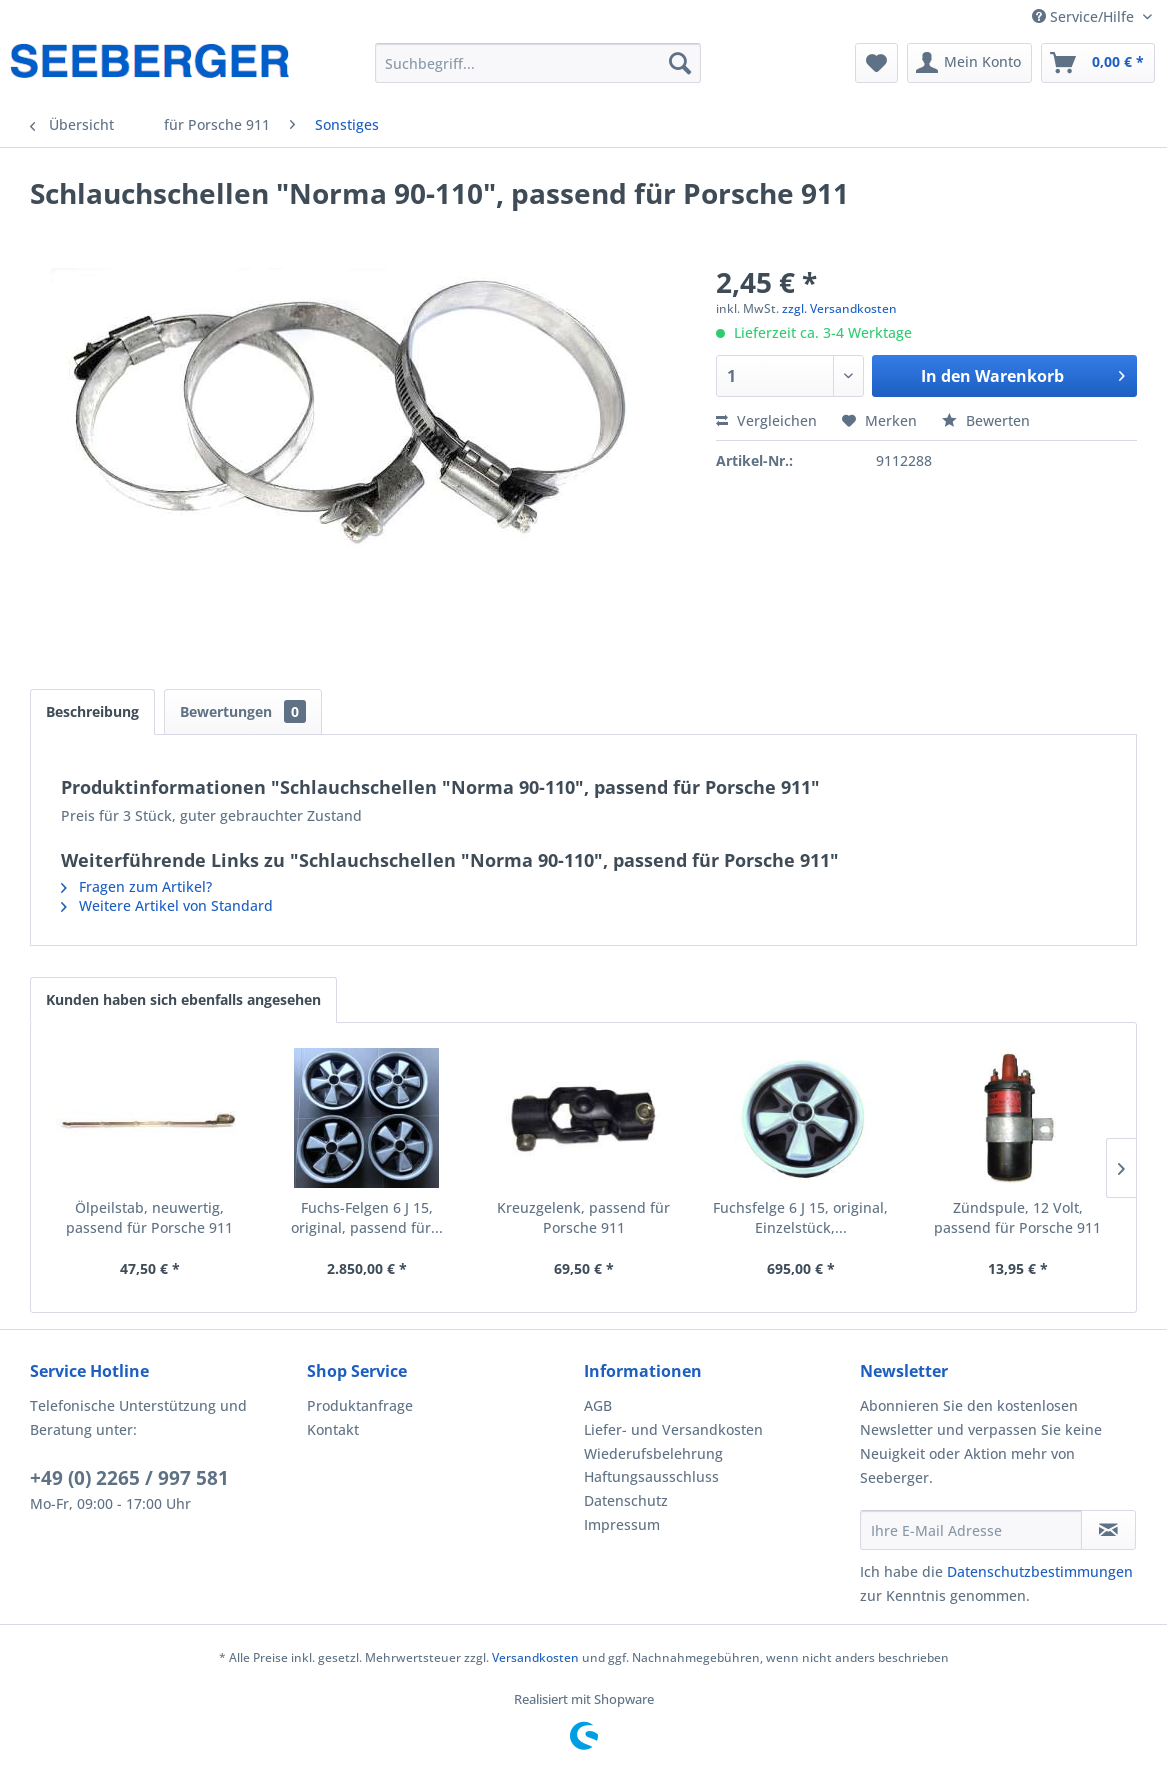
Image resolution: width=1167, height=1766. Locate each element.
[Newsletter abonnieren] (1108, 1530)
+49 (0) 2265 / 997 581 (129, 1478)
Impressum (622, 1524)
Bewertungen (243, 711)
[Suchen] (680, 63)
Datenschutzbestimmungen (1040, 1571)
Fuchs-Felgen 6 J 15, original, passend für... (367, 1217)
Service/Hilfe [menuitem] (1085, 16)
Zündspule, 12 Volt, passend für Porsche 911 (1017, 1217)
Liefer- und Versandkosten (673, 1429)
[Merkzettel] (876, 63)
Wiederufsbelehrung (653, 1453)
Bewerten (986, 420)
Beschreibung (92, 711)
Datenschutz (626, 1500)
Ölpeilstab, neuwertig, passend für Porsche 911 (149, 1217)
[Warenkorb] (1098, 63)
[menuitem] (538, 63)
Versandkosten (535, 1657)
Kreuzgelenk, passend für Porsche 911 (583, 1217)
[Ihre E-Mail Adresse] (970, 1530)
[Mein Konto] (969, 63)
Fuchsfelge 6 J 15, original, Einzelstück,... (800, 1217)
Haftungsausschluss (651, 1476)
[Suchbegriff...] (538, 63)
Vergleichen (766, 420)
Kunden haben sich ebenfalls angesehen (183, 999)
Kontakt (333, 1429)
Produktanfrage (360, 1405)
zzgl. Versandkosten (839, 308)
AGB (598, 1405)
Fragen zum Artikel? (136, 886)
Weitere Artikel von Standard (167, 905)
